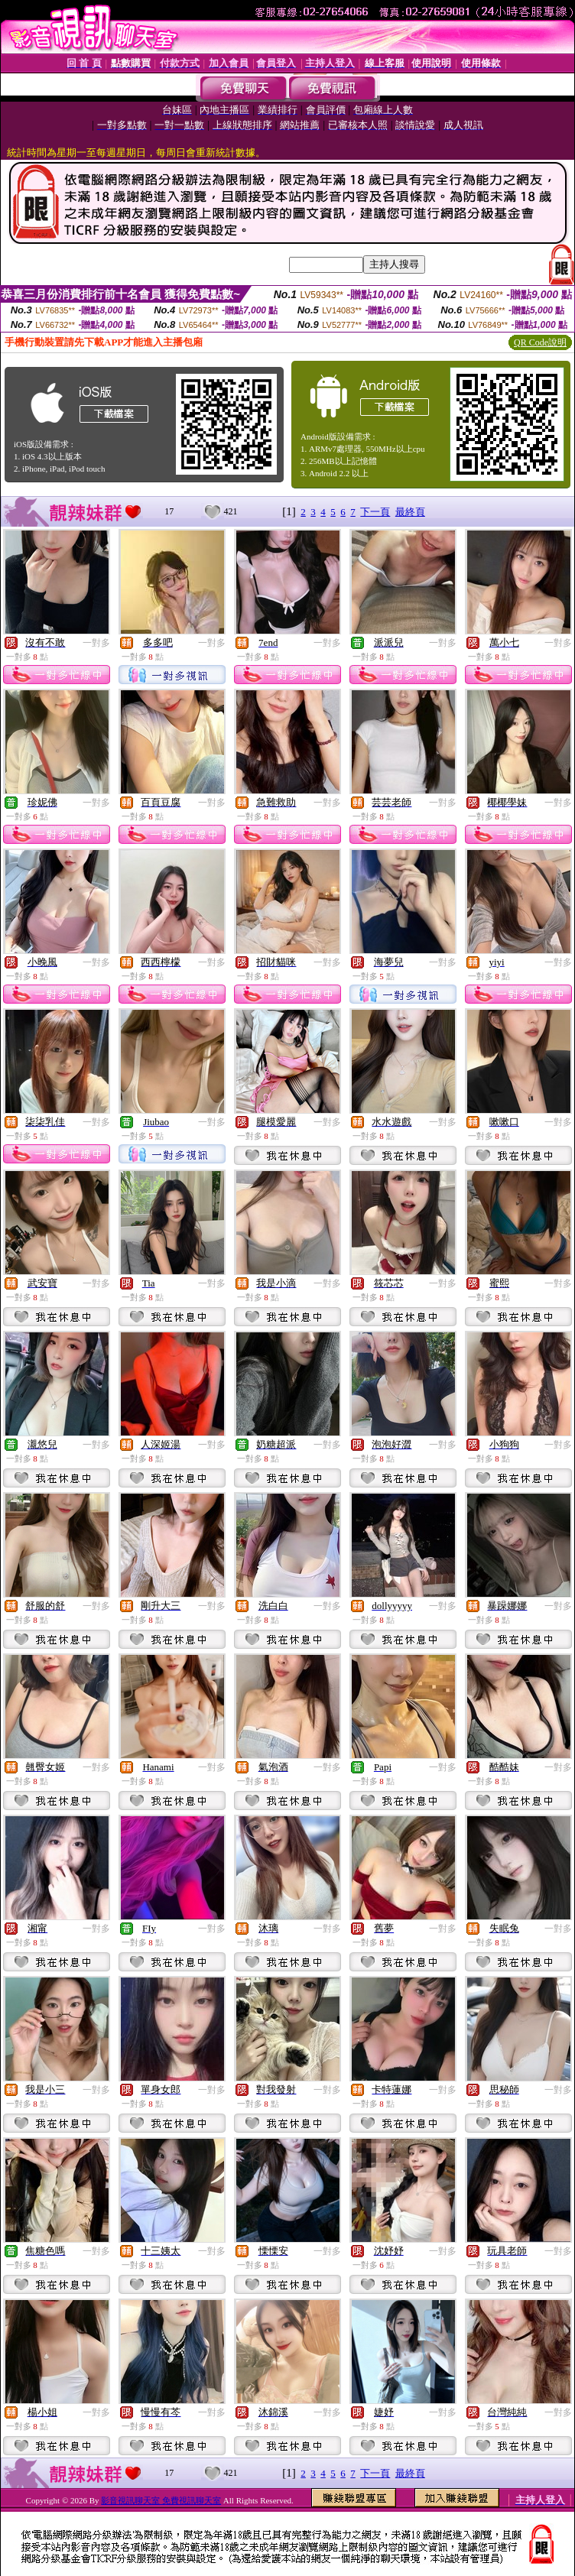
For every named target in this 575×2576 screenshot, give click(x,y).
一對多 (96, 643)
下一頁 (375, 511)
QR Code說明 (540, 342)
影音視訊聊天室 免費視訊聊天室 (161, 2500)
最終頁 (410, 511)
